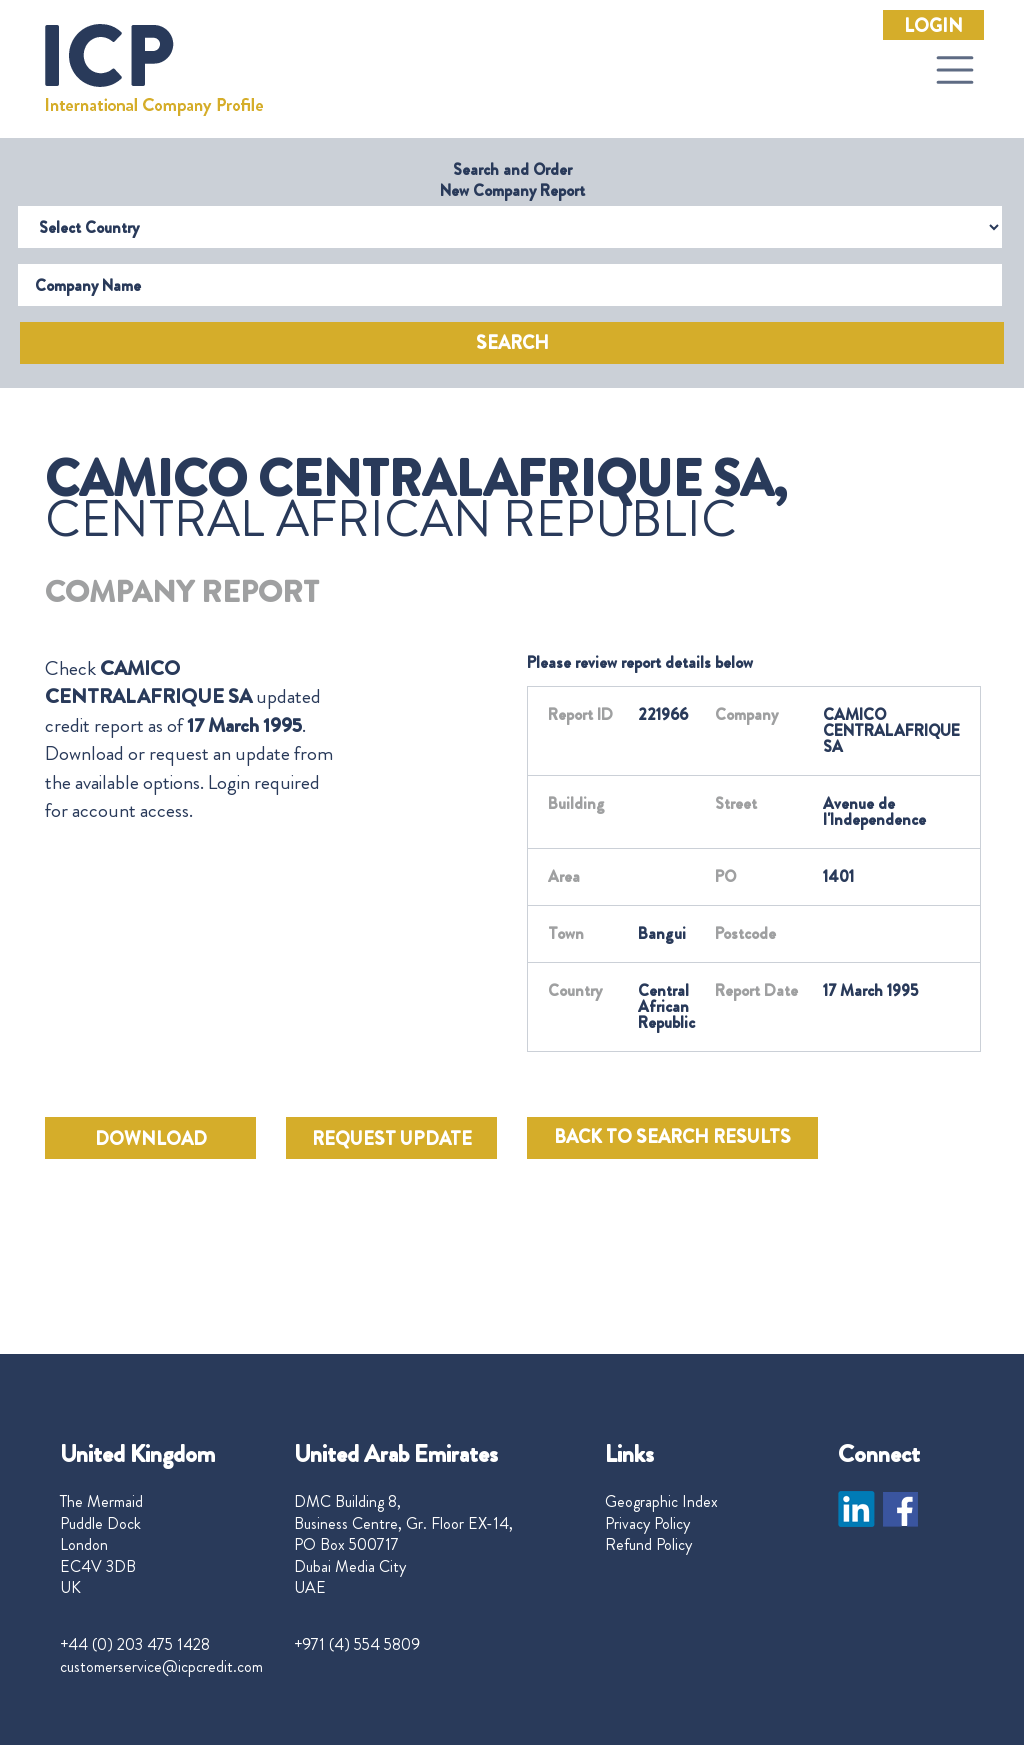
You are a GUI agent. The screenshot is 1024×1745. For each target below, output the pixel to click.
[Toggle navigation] (955, 70)
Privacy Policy (647, 1524)
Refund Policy (648, 1545)
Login (933, 26)
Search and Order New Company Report (512, 180)
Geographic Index (661, 1502)
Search (512, 343)
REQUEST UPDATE (392, 1139)
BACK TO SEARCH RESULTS (672, 1137)
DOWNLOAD (151, 1139)
